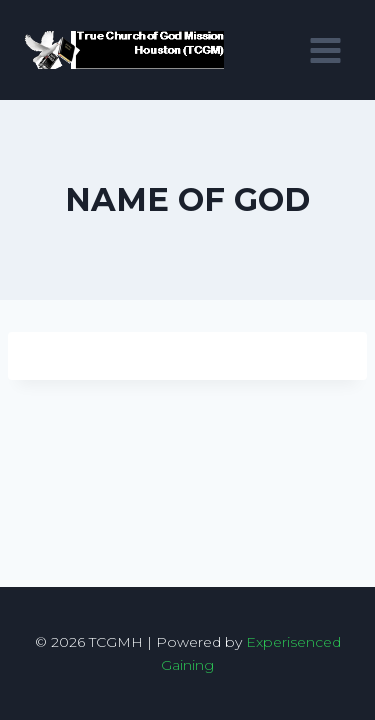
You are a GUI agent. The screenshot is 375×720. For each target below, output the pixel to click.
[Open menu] (325, 50)
